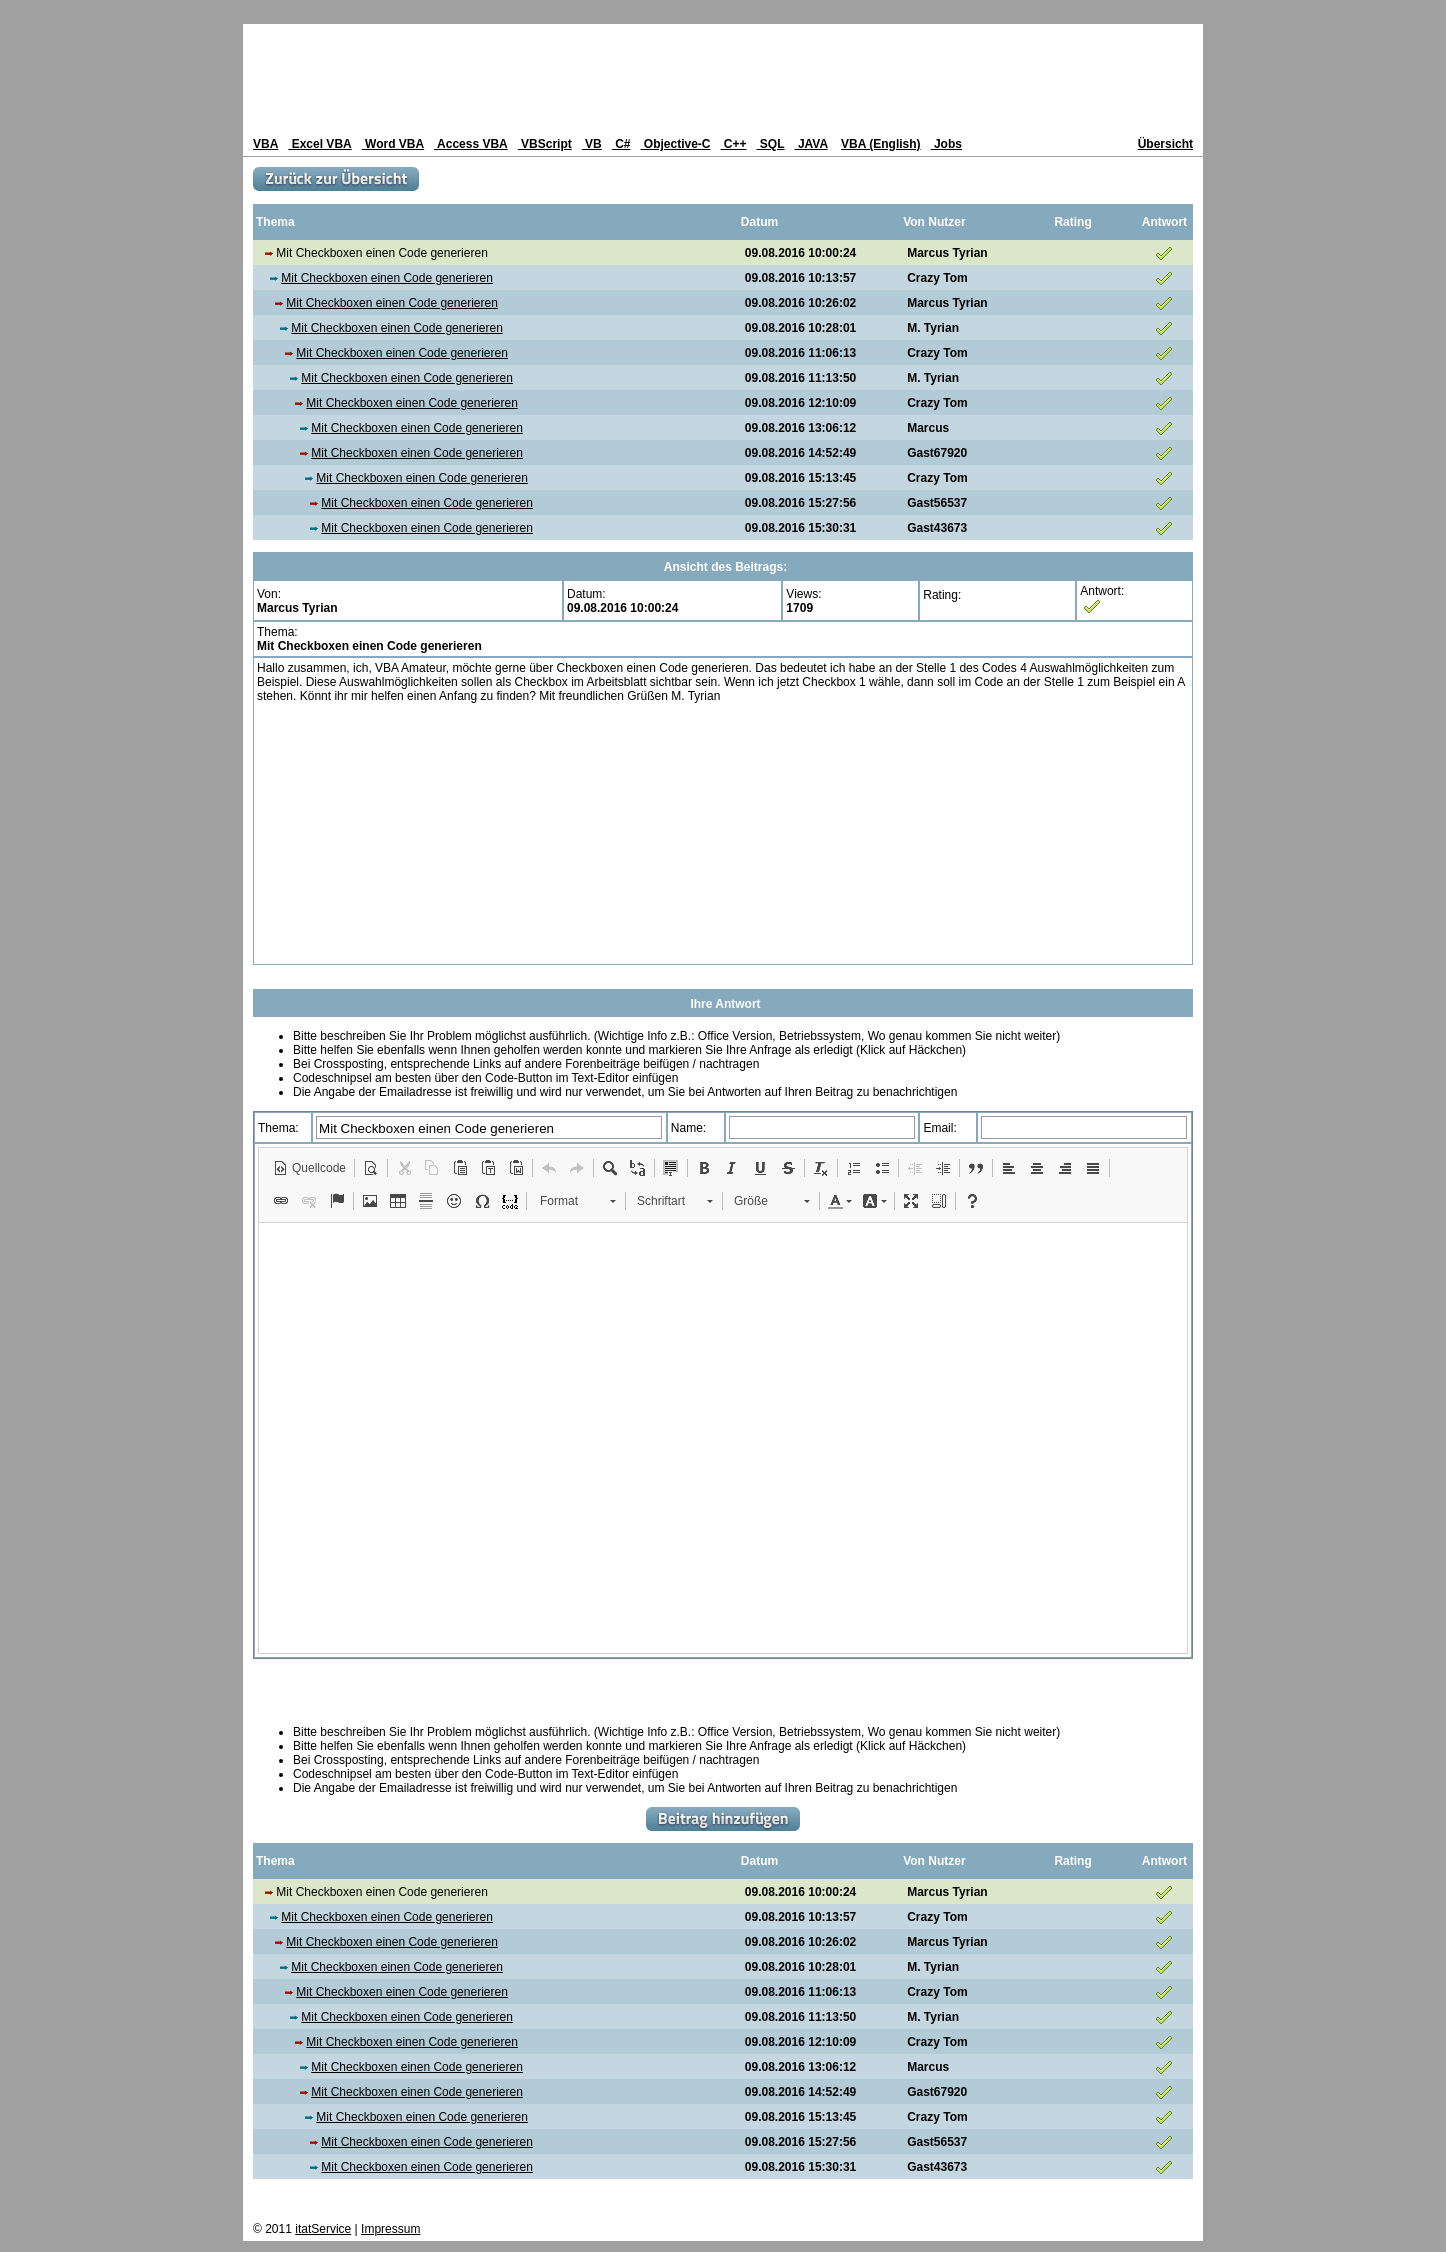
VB (592, 144)
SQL (771, 144)
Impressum (390, 2229)
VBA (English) (881, 144)
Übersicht (1165, 144)
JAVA (811, 144)
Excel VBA (319, 144)
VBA (265, 144)
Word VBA (393, 144)
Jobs (946, 144)
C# (621, 144)
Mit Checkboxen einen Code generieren (386, 278)
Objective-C (675, 144)
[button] (309, 1168)
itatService (323, 2229)
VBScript (545, 144)
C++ (734, 144)
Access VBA (471, 144)
